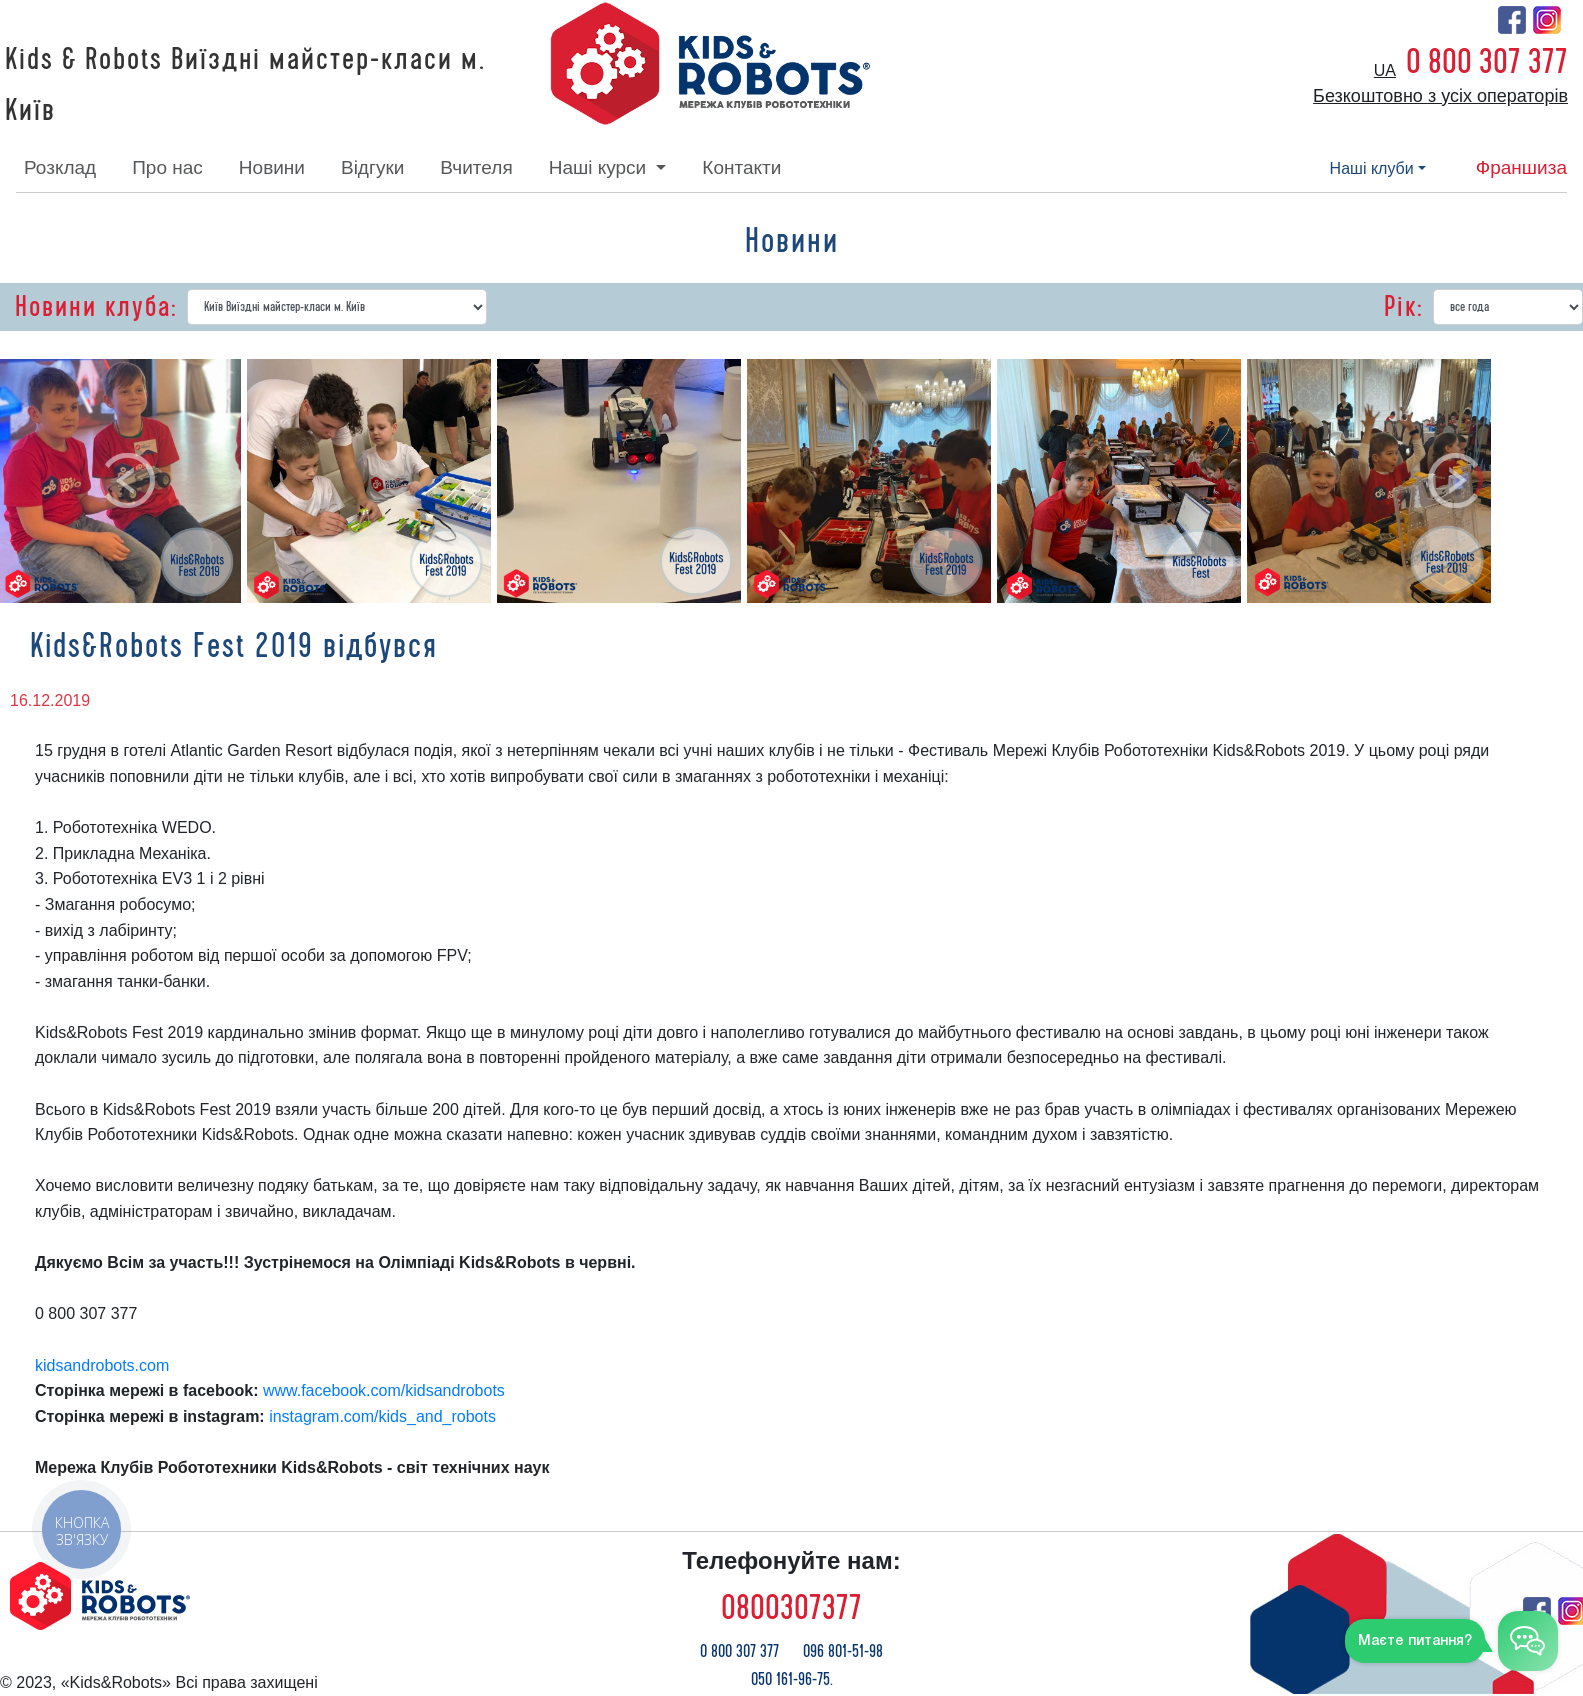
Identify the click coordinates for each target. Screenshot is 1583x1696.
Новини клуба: (96, 307)
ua (1385, 70)
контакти (741, 167)
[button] (127, 481)
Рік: (1403, 307)
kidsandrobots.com (102, 1365)
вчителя (476, 167)
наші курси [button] (600, 167)
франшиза (1521, 167)
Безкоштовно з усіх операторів (1440, 96)
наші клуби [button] (1372, 168)
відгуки (372, 167)
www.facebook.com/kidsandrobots (384, 1390)
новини (272, 167)
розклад (60, 167)
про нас (167, 167)
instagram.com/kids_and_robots (382, 1416)
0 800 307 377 (1487, 62)
